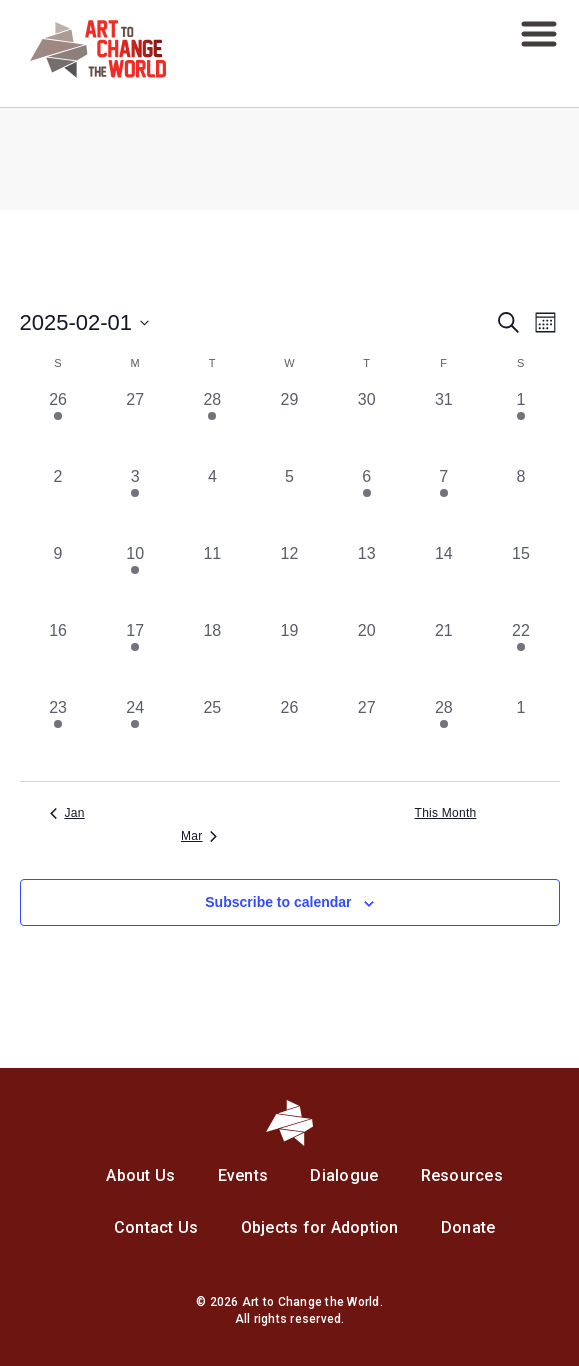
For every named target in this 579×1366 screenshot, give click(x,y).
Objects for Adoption (320, 1227)
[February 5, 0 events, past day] (289, 503)
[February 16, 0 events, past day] (58, 657)
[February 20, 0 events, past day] (366, 657)
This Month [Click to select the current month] (446, 813)
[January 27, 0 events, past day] (135, 426)
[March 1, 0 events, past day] (520, 734)
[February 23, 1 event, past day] (58, 734)
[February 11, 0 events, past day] (212, 580)
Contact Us (156, 1227)
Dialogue (344, 1175)
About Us (140, 1175)
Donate (468, 1227)
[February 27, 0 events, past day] (366, 734)
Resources (462, 1175)
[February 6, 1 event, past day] (366, 503)
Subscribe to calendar (278, 902)
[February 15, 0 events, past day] (520, 580)
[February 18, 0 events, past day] (212, 657)
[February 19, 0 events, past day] (289, 657)
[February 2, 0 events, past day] (58, 503)
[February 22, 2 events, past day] (520, 657)
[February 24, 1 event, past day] (135, 734)
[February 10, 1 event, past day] (135, 580)
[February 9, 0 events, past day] (58, 580)
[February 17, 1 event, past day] (135, 657)
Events (243, 1175)
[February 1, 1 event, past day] (520, 426)
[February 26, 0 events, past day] (289, 734)
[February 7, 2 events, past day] (443, 503)
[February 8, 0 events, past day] (520, 503)
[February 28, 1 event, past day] (443, 734)
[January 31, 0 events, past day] (443, 426)
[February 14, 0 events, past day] (443, 580)
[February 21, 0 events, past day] (443, 657)
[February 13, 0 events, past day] (366, 580)
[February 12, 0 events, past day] (289, 580)
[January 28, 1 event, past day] (212, 426)
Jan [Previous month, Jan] (67, 813)
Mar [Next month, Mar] (199, 836)
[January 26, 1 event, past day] (58, 426)
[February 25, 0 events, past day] (212, 734)
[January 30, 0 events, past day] (366, 426)
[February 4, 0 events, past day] (212, 503)
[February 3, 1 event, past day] (135, 503)
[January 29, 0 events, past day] (289, 426)
